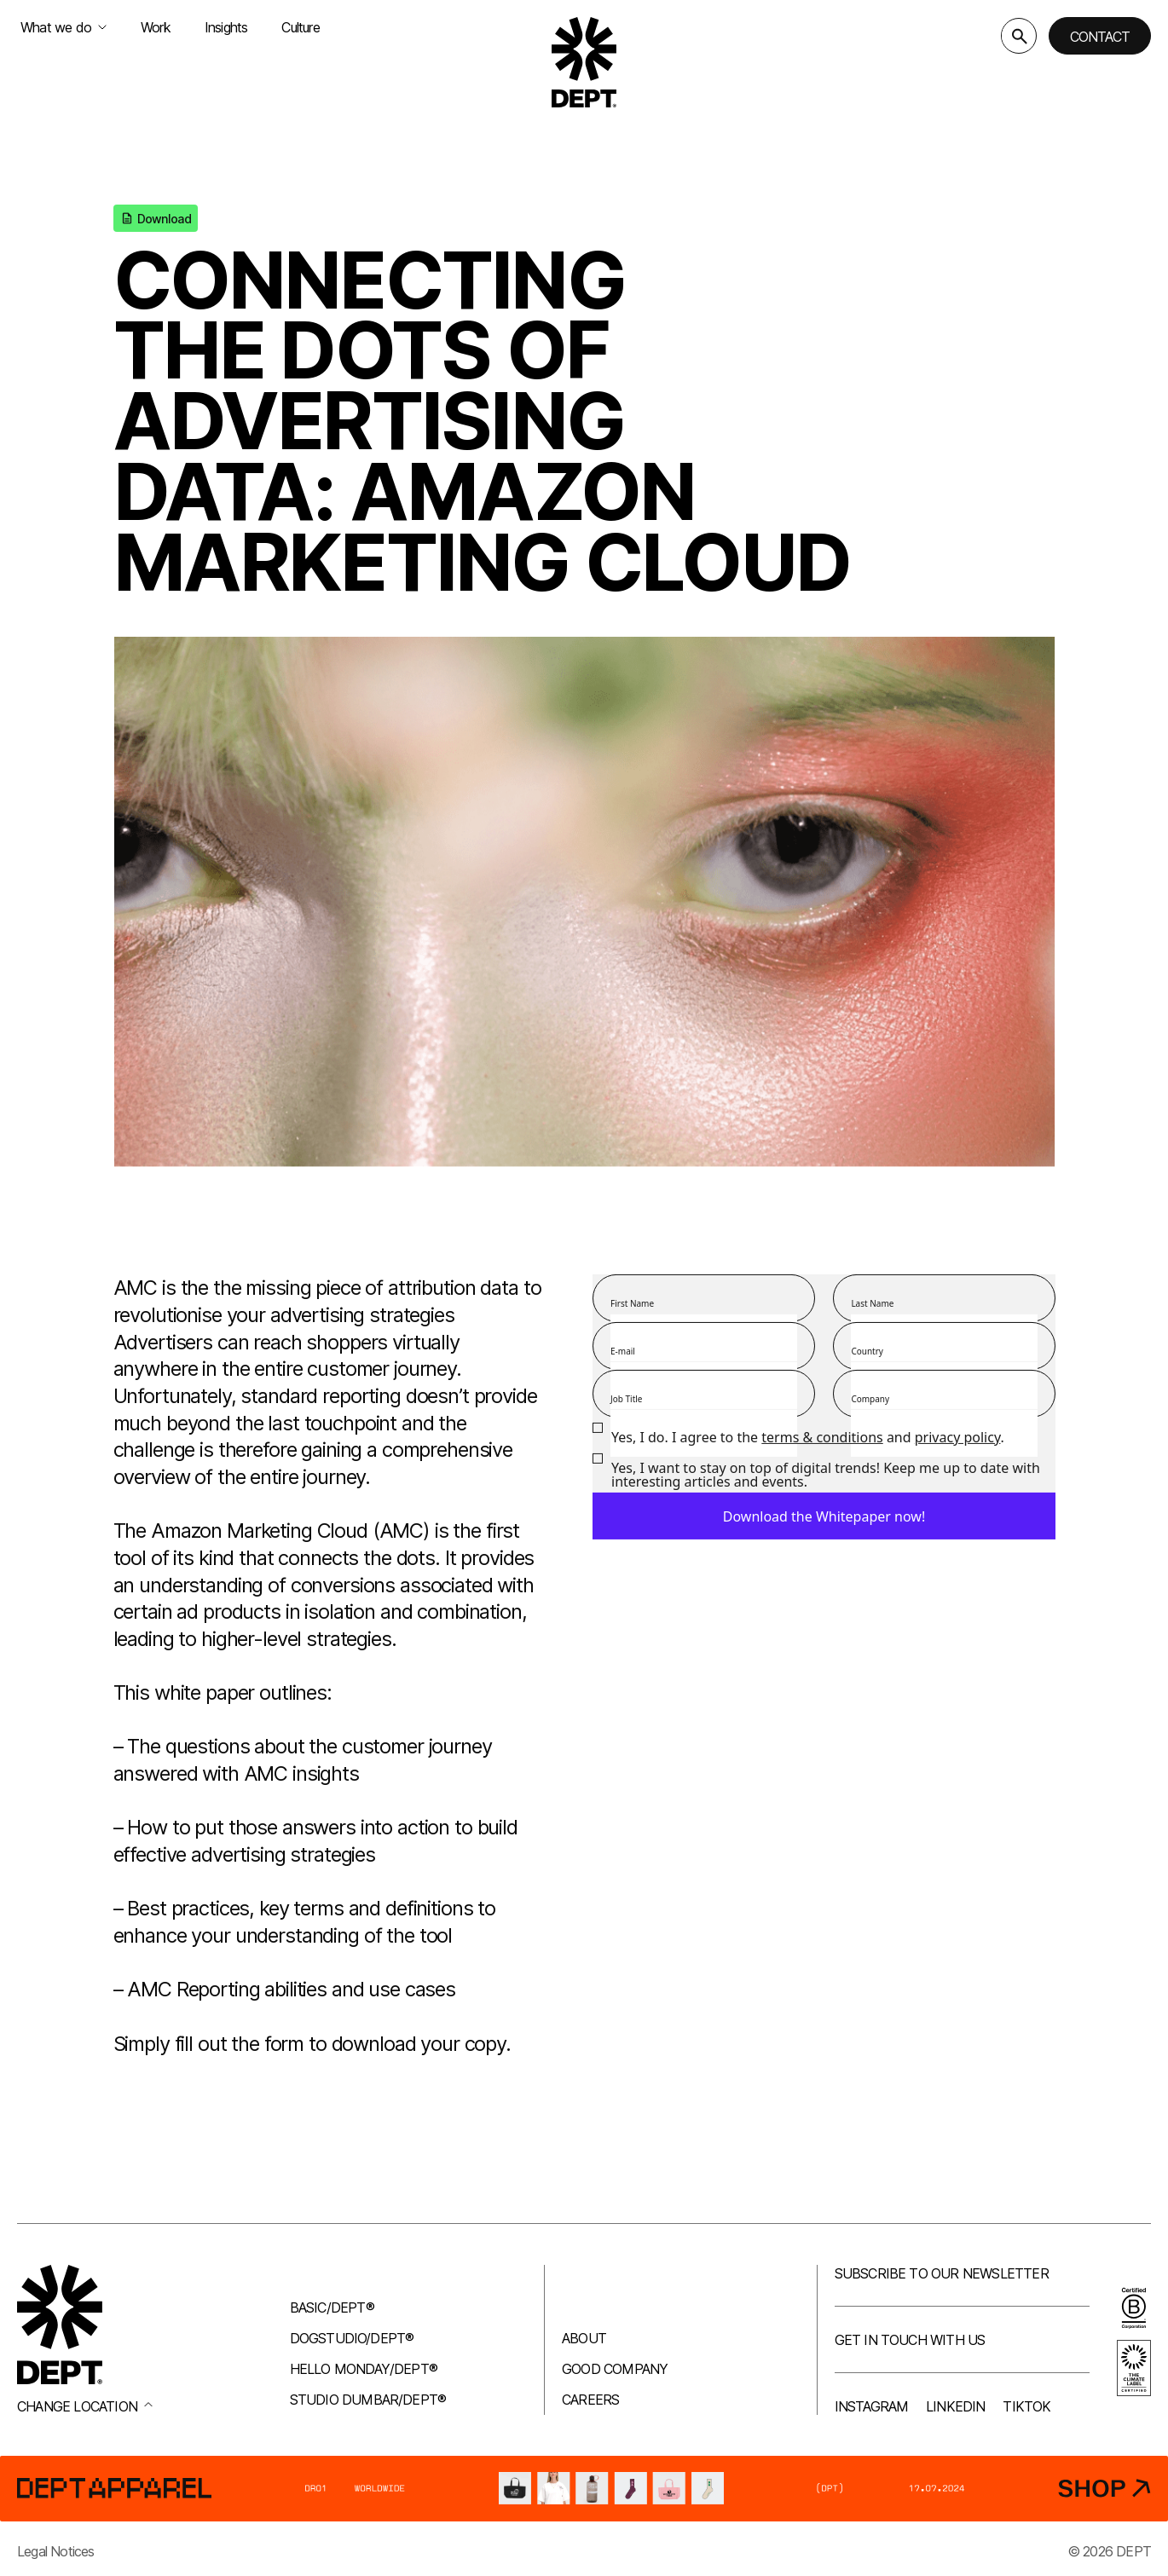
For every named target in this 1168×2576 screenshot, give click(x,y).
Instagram (872, 2406)
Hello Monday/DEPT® (364, 2368)
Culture (300, 27)
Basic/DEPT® (332, 2307)
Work (156, 27)
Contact (1100, 36)
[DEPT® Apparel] (584, 2488)
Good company (615, 2368)
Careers (590, 2399)
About (584, 2338)
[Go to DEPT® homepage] (584, 62)
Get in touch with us (910, 2339)
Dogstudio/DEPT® (352, 2338)
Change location (85, 2406)
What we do (63, 27)
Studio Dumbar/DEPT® (368, 2399)
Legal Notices (56, 2551)
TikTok (1026, 2406)
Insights (226, 27)
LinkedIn (956, 2406)
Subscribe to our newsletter (942, 2273)
